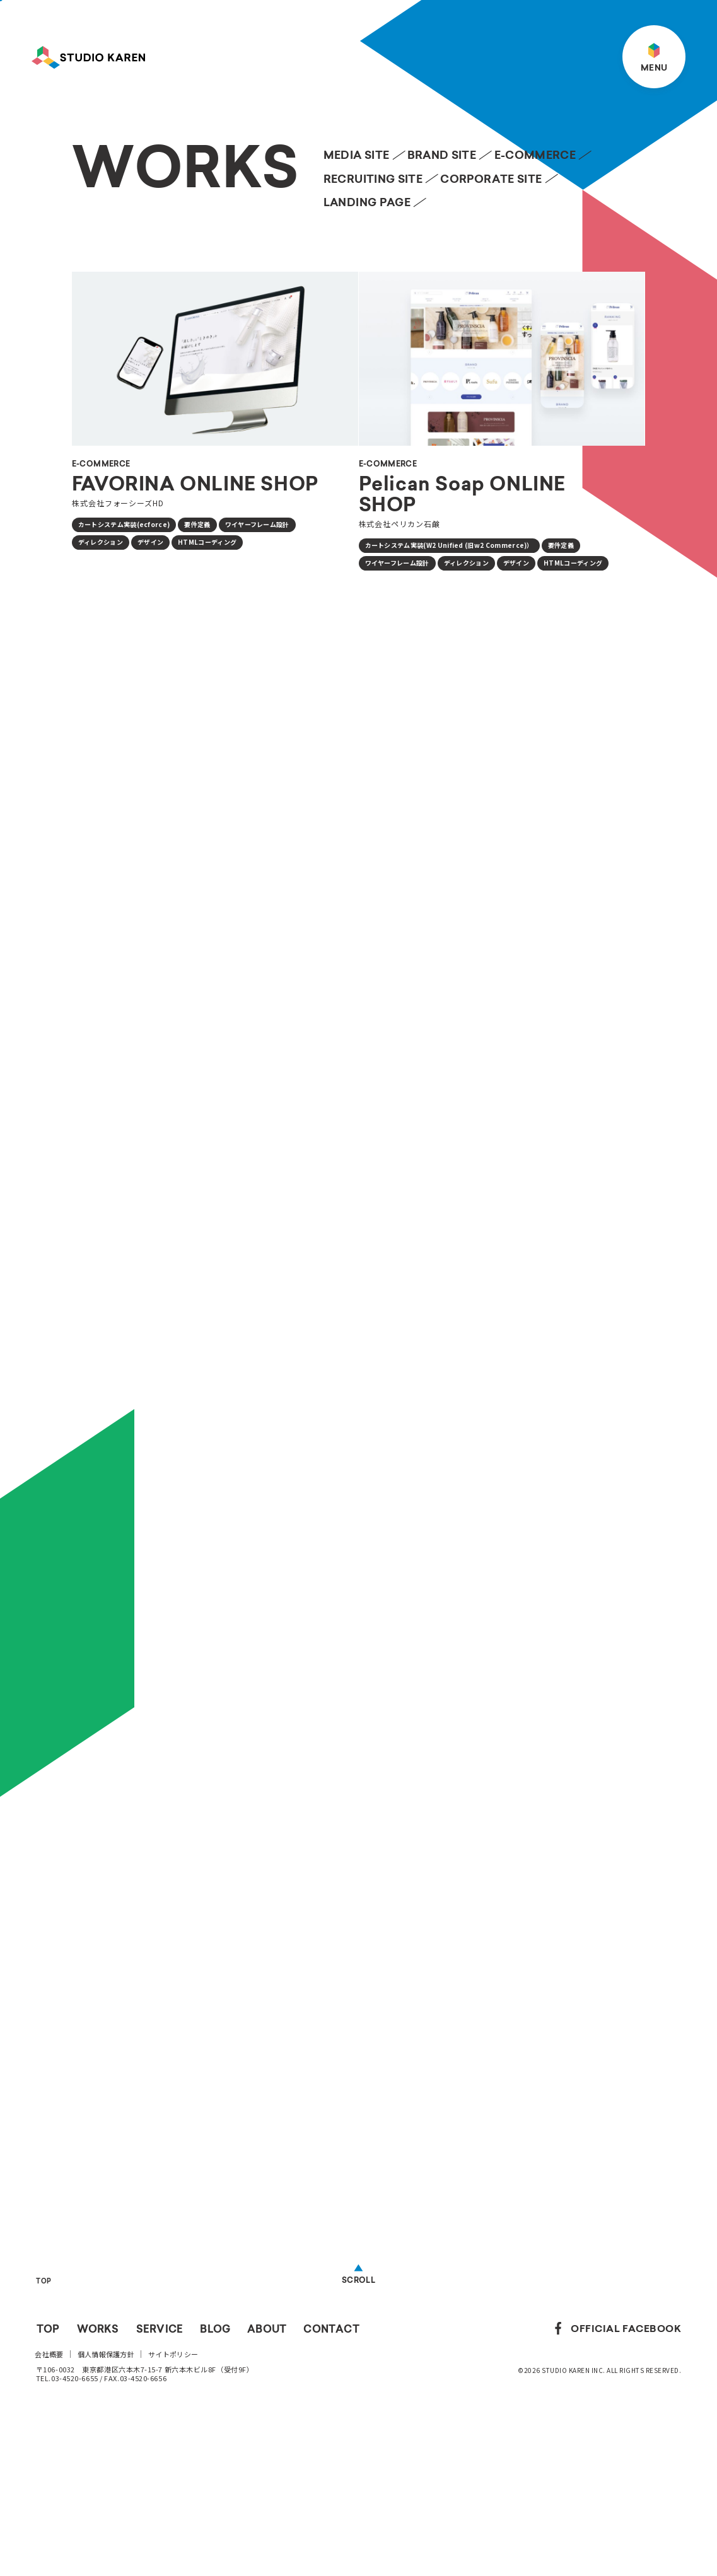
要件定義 (197, 524)
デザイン (150, 542)
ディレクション (100, 542)
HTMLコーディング (207, 542)
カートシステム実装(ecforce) (124, 524)
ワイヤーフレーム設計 (257, 524)
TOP (43, 2439)
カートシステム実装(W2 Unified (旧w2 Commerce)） (449, 545)
